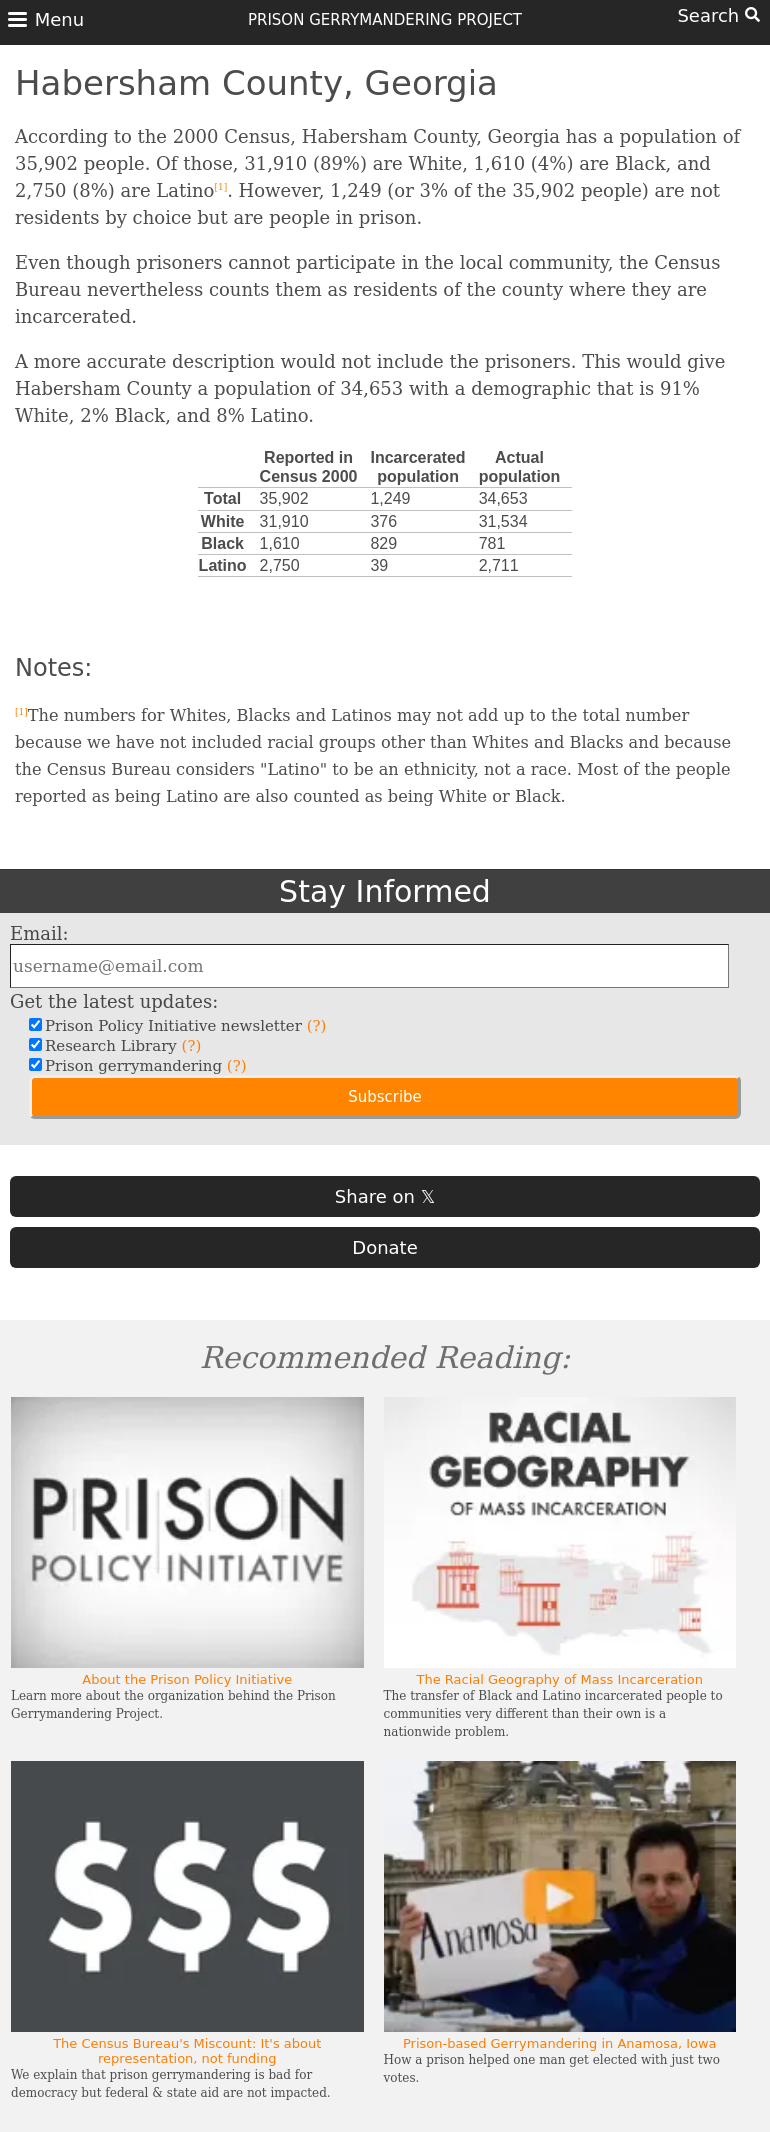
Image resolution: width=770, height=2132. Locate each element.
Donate (384, 1247)
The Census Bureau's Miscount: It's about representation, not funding (187, 2051)
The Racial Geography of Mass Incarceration (559, 1679)
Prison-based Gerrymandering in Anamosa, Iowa (560, 2043)
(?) (317, 1026)
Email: (39, 933)
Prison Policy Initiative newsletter (183, 1026)
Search (718, 15)
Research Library (120, 1046)
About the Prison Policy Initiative (187, 1679)
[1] (220, 187)
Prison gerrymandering (143, 1066)
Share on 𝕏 (385, 1196)
